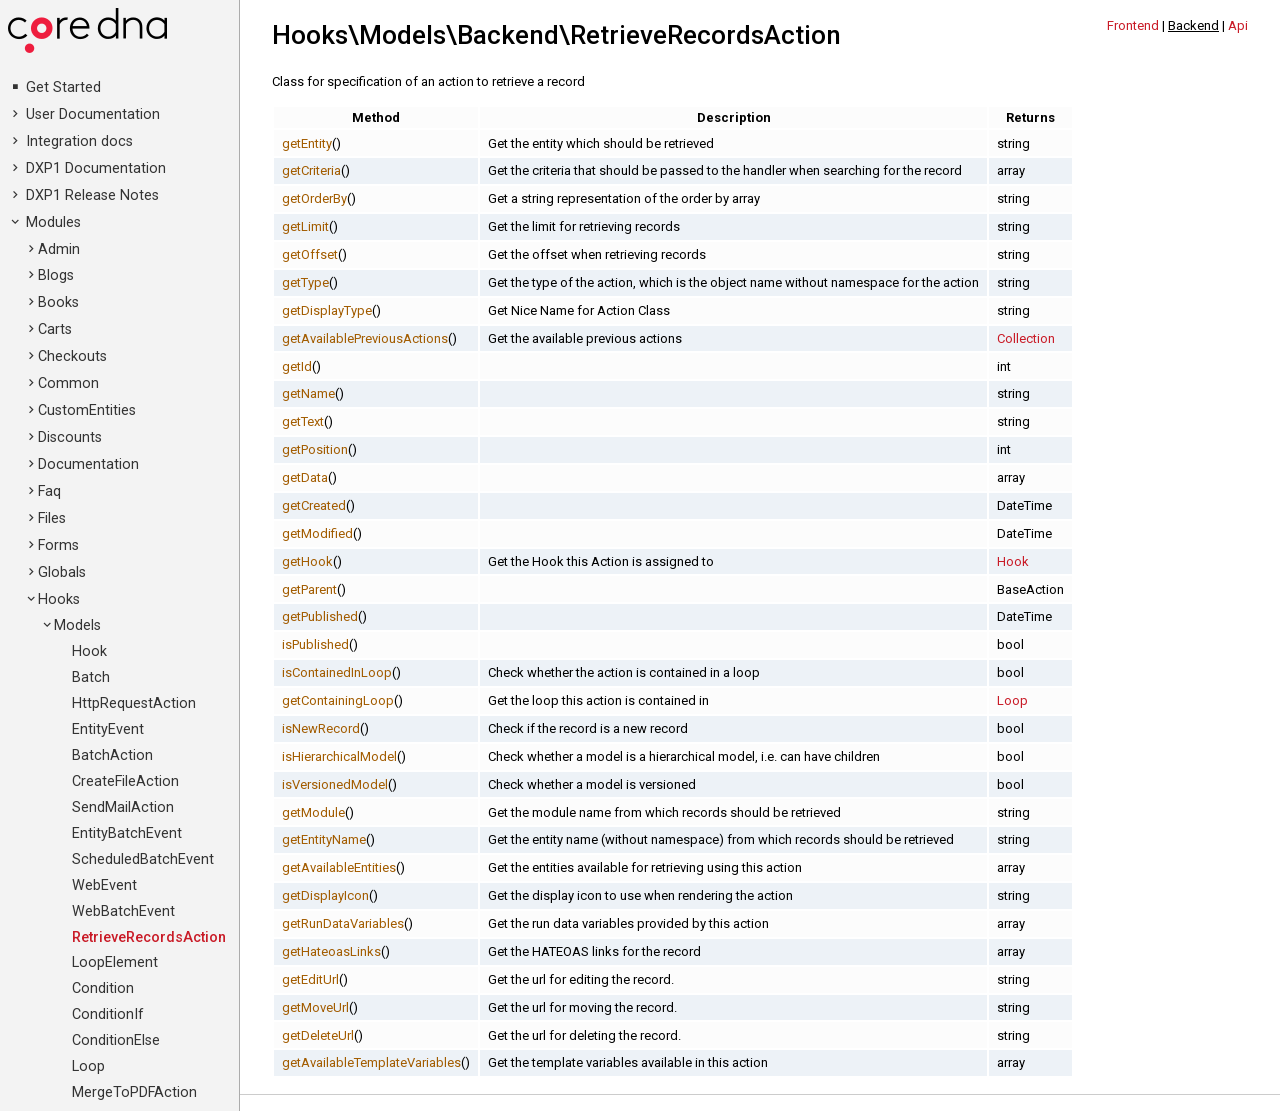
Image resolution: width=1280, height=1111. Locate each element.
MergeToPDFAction (134, 1092)
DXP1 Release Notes (92, 195)
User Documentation (93, 114)
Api (1238, 25)
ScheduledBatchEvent (143, 859)
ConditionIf (108, 1014)
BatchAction (112, 755)
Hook (89, 651)
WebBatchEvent (123, 911)
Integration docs (79, 141)
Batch (91, 677)
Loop (88, 1066)
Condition (103, 988)
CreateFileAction (125, 781)
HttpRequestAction (134, 703)
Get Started (63, 87)
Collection (1026, 338)
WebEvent (104, 885)
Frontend (1133, 25)
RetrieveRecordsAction (149, 937)
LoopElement (115, 962)
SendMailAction (123, 807)
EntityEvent (108, 729)
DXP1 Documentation (96, 168)
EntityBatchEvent (127, 833)
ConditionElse (116, 1040)
